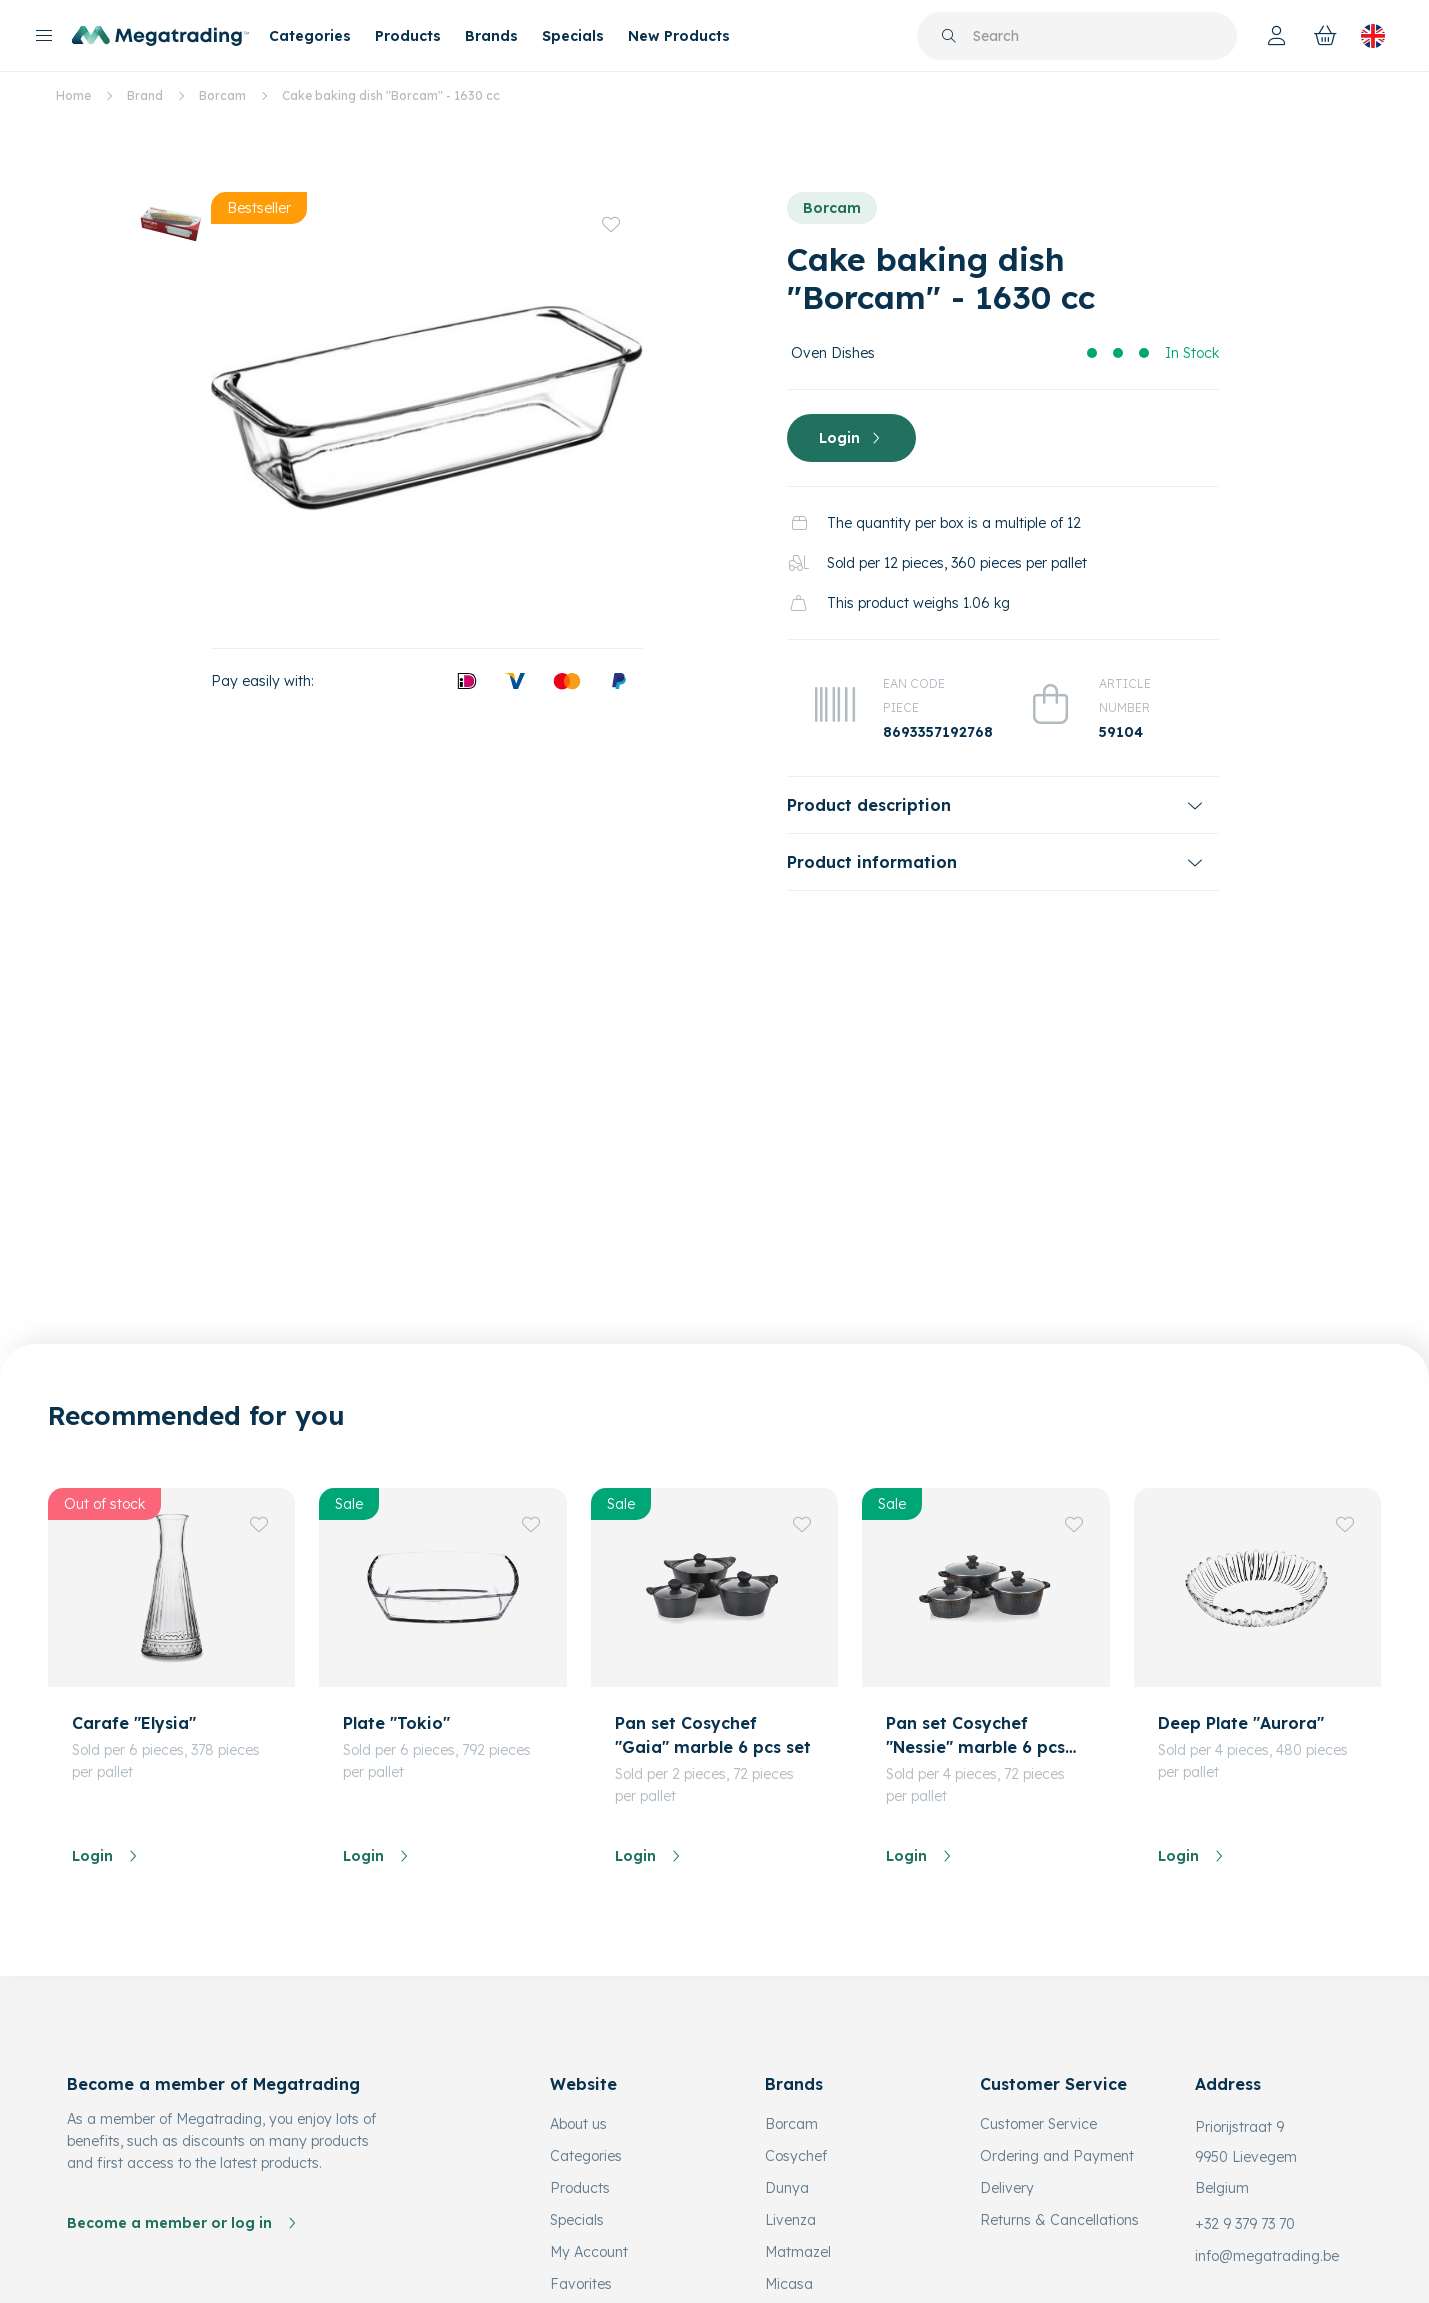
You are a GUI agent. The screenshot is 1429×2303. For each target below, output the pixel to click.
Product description (869, 805)
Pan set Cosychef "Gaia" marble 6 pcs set (713, 1735)
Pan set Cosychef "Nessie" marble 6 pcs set (975, 1736)
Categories (310, 36)
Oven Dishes (833, 353)
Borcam (222, 95)
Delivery (1007, 2188)
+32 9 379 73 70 (1245, 2224)
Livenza (790, 2220)
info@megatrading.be (1267, 2256)
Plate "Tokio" (396, 1723)
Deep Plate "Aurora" (1241, 1723)
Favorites (581, 2284)
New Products (679, 36)
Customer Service (1038, 2124)
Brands (491, 36)
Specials (573, 36)
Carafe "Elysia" (134, 1723)
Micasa (789, 2284)
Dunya (787, 2188)
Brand (145, 95)
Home (73, 95)
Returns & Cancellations (1059, 2220)
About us (578, 2124)
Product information (872, 862)
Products (408, 36)
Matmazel (798, 2252)
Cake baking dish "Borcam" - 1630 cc (391, 95)
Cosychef (796, 2156)
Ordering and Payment (1057, 2156)
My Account (589, 2252)
